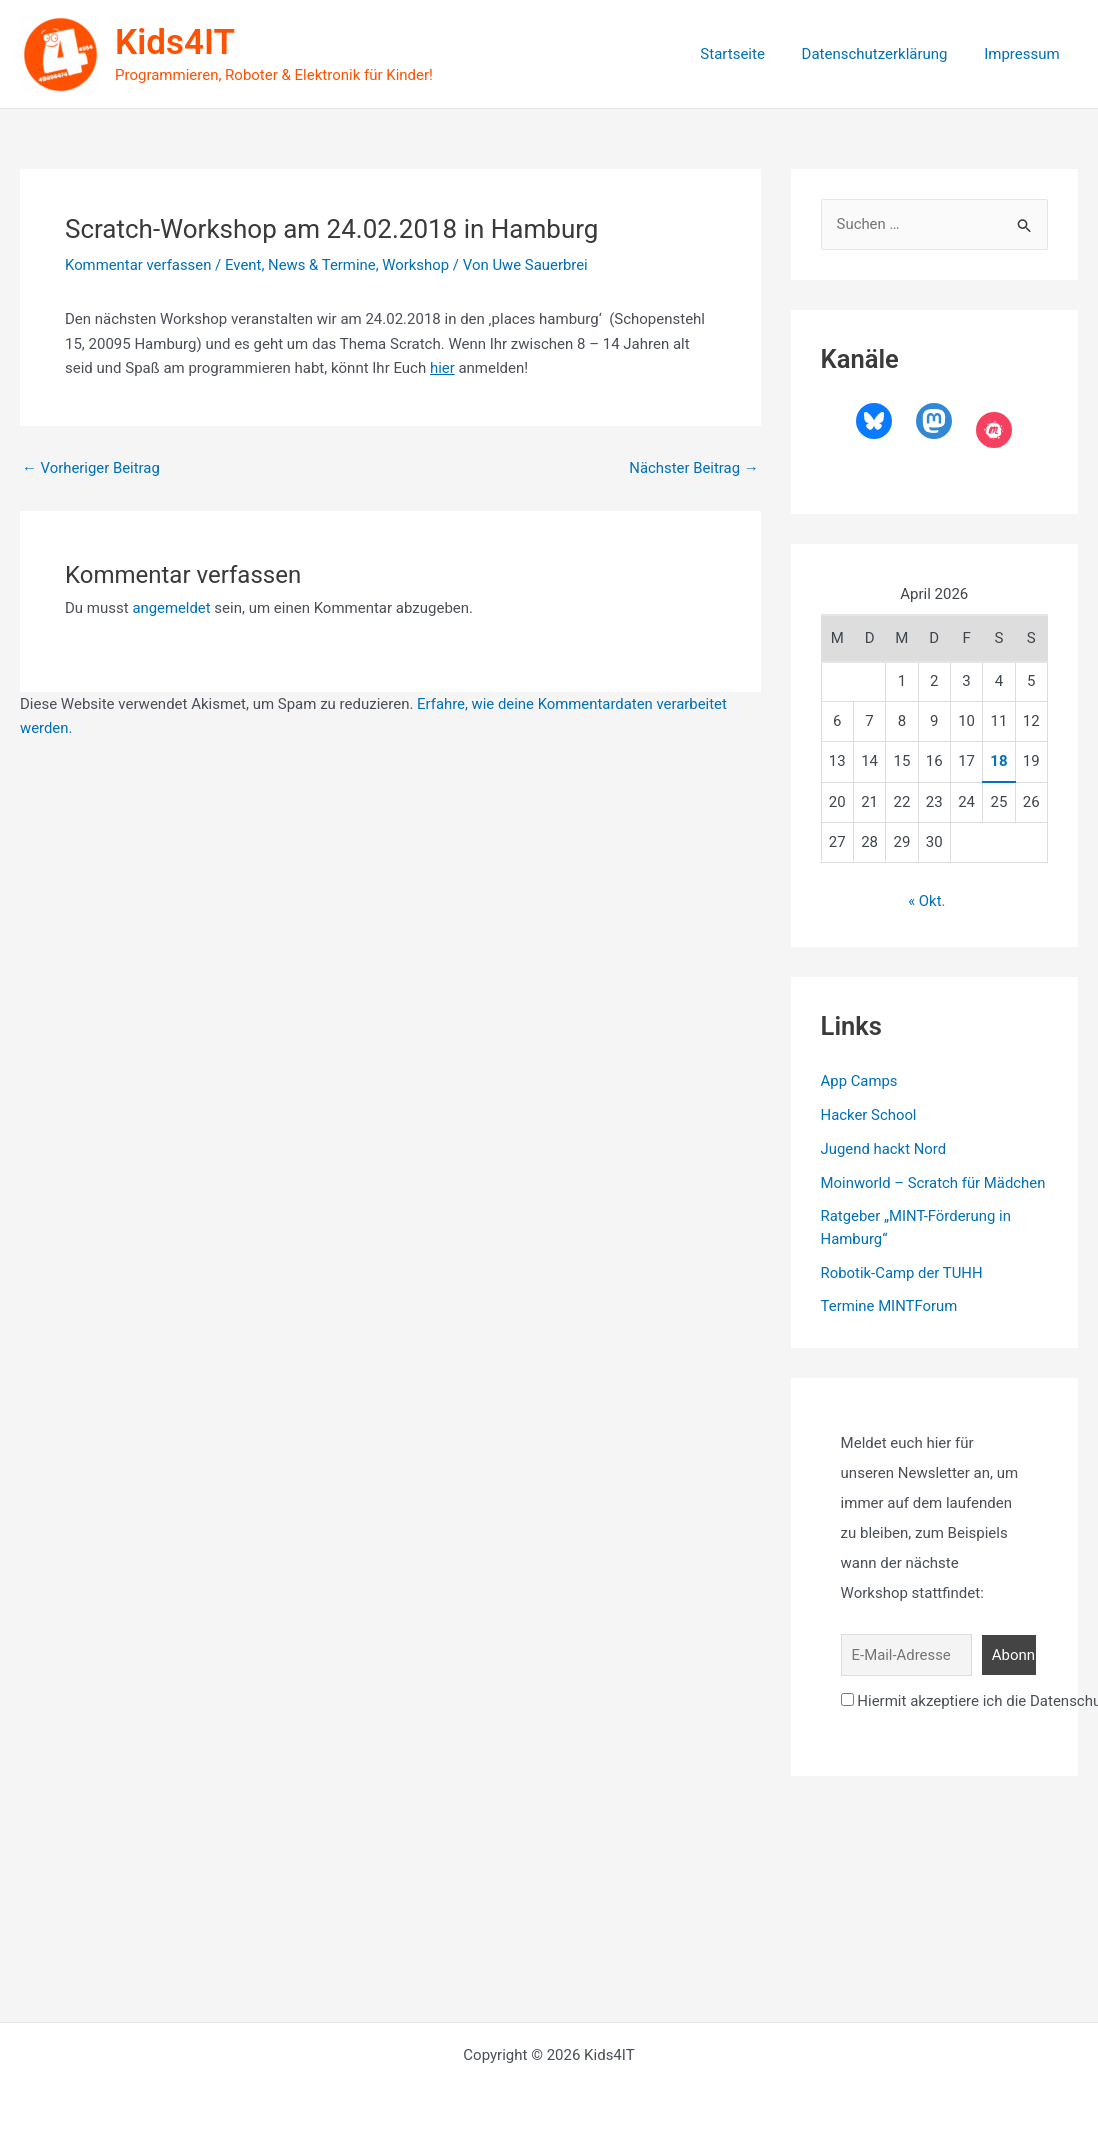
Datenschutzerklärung (885, 54)
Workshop (418, 265)
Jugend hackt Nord (884, 1148)
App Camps (860, 1081)
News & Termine (324, 265)
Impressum (1025, 54)
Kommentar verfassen (139, 265)
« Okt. (927, 901)
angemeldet (171, 608)
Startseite (749, 54)
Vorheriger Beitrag (91, 468)
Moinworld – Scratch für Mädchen (934, 1182)
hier (442, 368)
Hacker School (869, 1115)
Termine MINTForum (890, 1306)
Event (244, 265)
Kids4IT (175, 42)
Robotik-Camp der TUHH (902, 1272)
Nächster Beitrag (693, 468)
